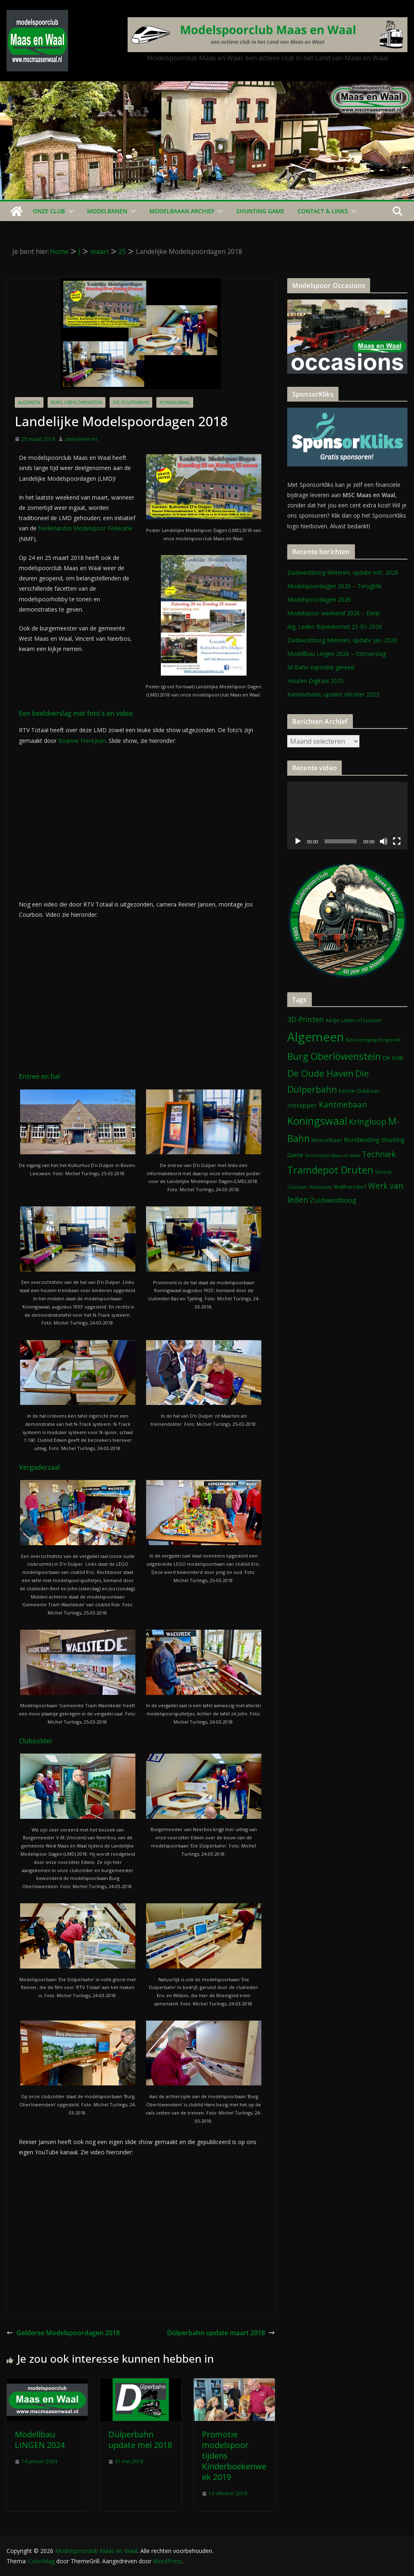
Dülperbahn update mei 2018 (140, 2439)
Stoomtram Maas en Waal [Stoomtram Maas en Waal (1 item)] (332, 1155)
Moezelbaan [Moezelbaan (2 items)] (326, 1140)
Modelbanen (107, 211)
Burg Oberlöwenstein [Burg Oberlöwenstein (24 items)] (334, 1056)
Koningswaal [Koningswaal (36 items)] (317, 1121)
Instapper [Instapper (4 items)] (302, 1105)
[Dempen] (384, 841)
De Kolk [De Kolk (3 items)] (392, 1058)
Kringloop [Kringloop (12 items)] (368, 1121)
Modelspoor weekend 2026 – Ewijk (333, 613)
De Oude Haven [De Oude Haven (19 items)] (320, 1073)
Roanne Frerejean (82, 740)
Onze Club (49, 211)
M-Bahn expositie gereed (320, 667)
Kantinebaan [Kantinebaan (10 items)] (343, 1104)
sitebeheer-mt (81, 439)
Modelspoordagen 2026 (319, 599)
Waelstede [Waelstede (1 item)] (320, 1187)
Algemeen (29, 402)
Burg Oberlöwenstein (76, 402)
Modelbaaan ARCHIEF (181, 211)
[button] (69, 211)
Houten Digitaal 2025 (315, 681)
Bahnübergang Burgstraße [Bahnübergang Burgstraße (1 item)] (373, 1040)
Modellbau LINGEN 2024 (40, 2439)
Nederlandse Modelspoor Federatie (85, 528)
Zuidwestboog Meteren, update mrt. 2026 (342, 572)
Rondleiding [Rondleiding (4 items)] (362, 1139)
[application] (347, 816)
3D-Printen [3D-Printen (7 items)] (305, 1019)
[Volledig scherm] (397, 841)
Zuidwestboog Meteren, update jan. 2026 (342, 640)
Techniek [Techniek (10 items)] (379, 1154)
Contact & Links (322, 211)
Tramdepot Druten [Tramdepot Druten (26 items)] (330, 1169)
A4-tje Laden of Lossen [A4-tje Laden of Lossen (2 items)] (353, 1020)
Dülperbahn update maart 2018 (221, 2332)
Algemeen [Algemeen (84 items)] (315, 1037)
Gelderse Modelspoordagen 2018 (63, 2332)
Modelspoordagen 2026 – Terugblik (334, 586)
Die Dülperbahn (131, 402)
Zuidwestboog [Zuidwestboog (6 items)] (333, 1200)
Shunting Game (260, 211)
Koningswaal (175, 402)
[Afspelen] (298, 841)
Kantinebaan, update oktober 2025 (333, 694)
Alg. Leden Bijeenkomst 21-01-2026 (334, 626)
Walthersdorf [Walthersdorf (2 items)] (350, 1186)
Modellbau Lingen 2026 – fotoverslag (336, 654)
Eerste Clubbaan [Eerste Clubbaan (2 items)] (359, 1090)
